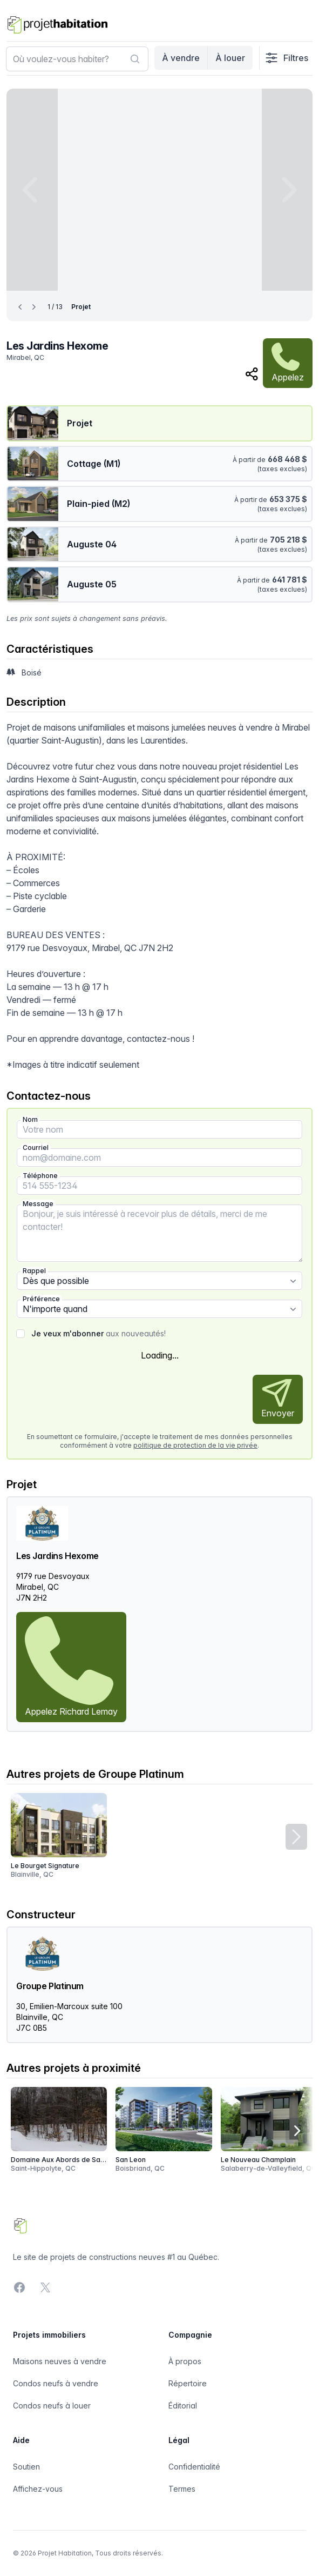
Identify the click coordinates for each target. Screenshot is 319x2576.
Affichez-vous (38, 2488)
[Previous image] (32, 190)
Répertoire (187, 2383)
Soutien (26, 2466)
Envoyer (277, 1399)
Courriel (36, 1147)
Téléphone (40, 1176)
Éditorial (182, 2405)
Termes (181, 2488)
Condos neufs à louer (52, 2405)
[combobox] (77, 59)
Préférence (41, 1299)
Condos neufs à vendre (55, 2383)
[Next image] (287, 190)
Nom (30, 1119)
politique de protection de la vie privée (195, 1445)
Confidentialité (194, 2466)
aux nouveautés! (98, 1333)
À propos (184, 2361)
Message (38, 1204)
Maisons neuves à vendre (59, 2361)
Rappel (34, 1271)
